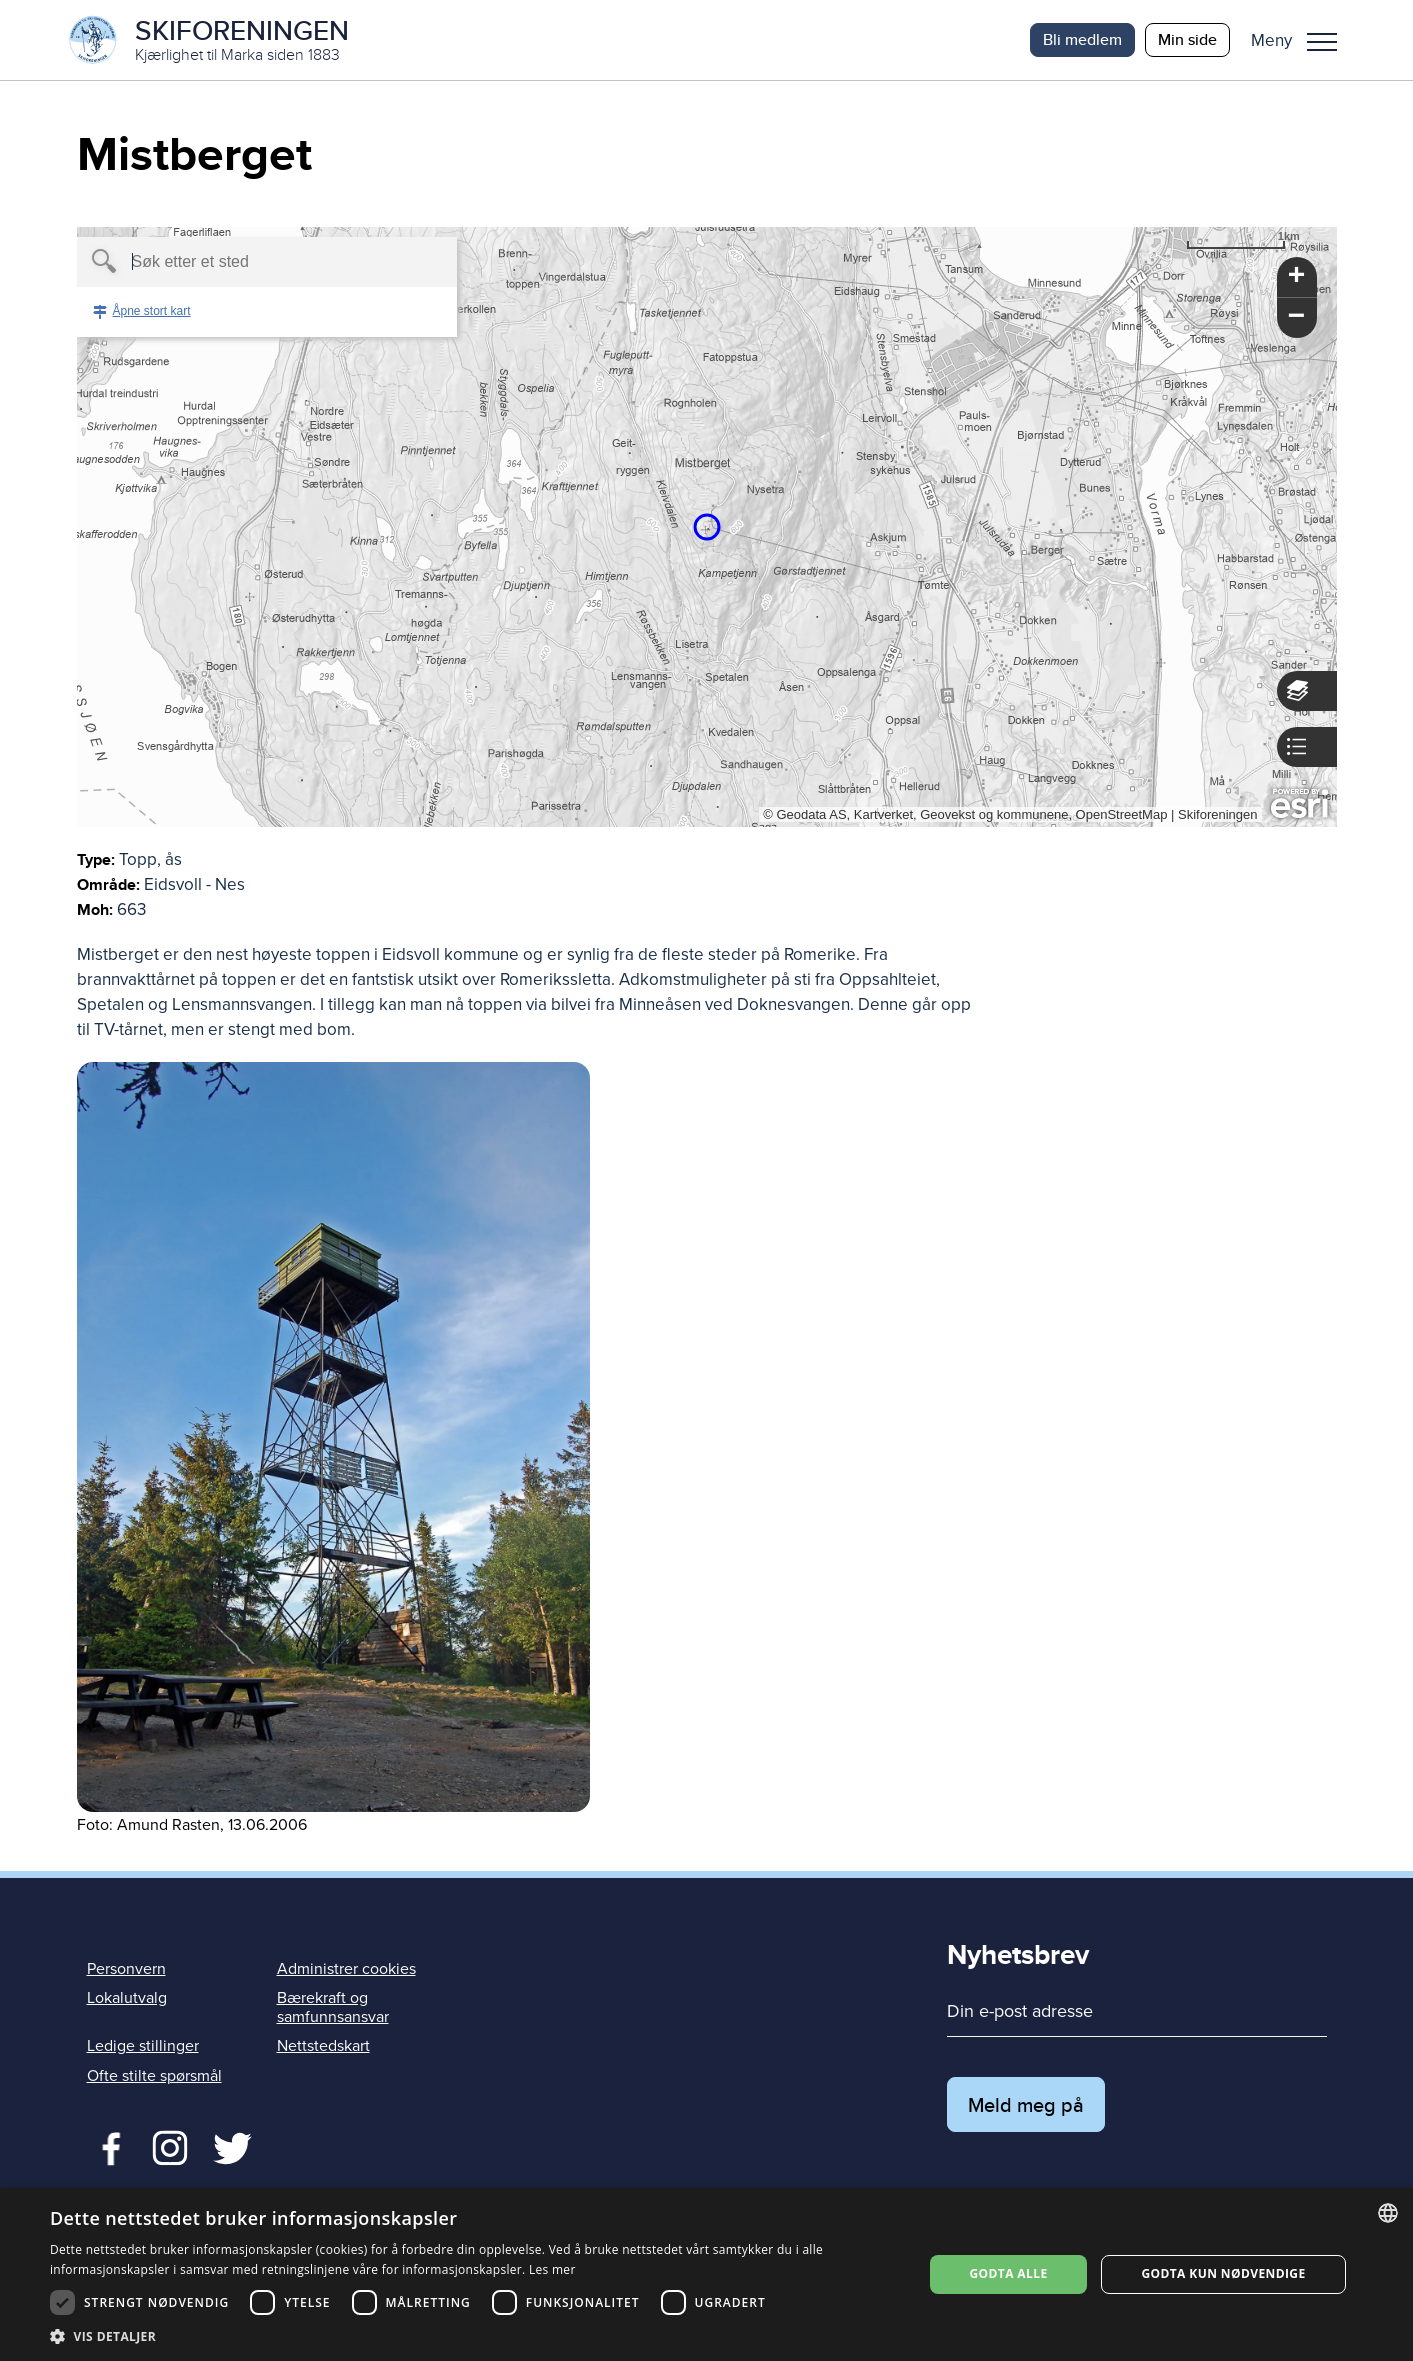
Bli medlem (1082, 39)
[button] (1301, 40)
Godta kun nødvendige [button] (1223, 2273)
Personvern (126, 1969)
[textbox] (232, 262)
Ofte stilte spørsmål (154, 2076)
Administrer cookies (346, 1969)
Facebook (106, 2146)
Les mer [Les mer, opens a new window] (552, 2269)
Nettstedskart (323, 2046)
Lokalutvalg (127, 1998)
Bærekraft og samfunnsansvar (333, 2007)
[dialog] (706, 2274)
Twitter (169, 2146)
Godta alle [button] (1008, 2273)
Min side (1187, 39)
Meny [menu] (1322, 42)
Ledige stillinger (143, 2046)
